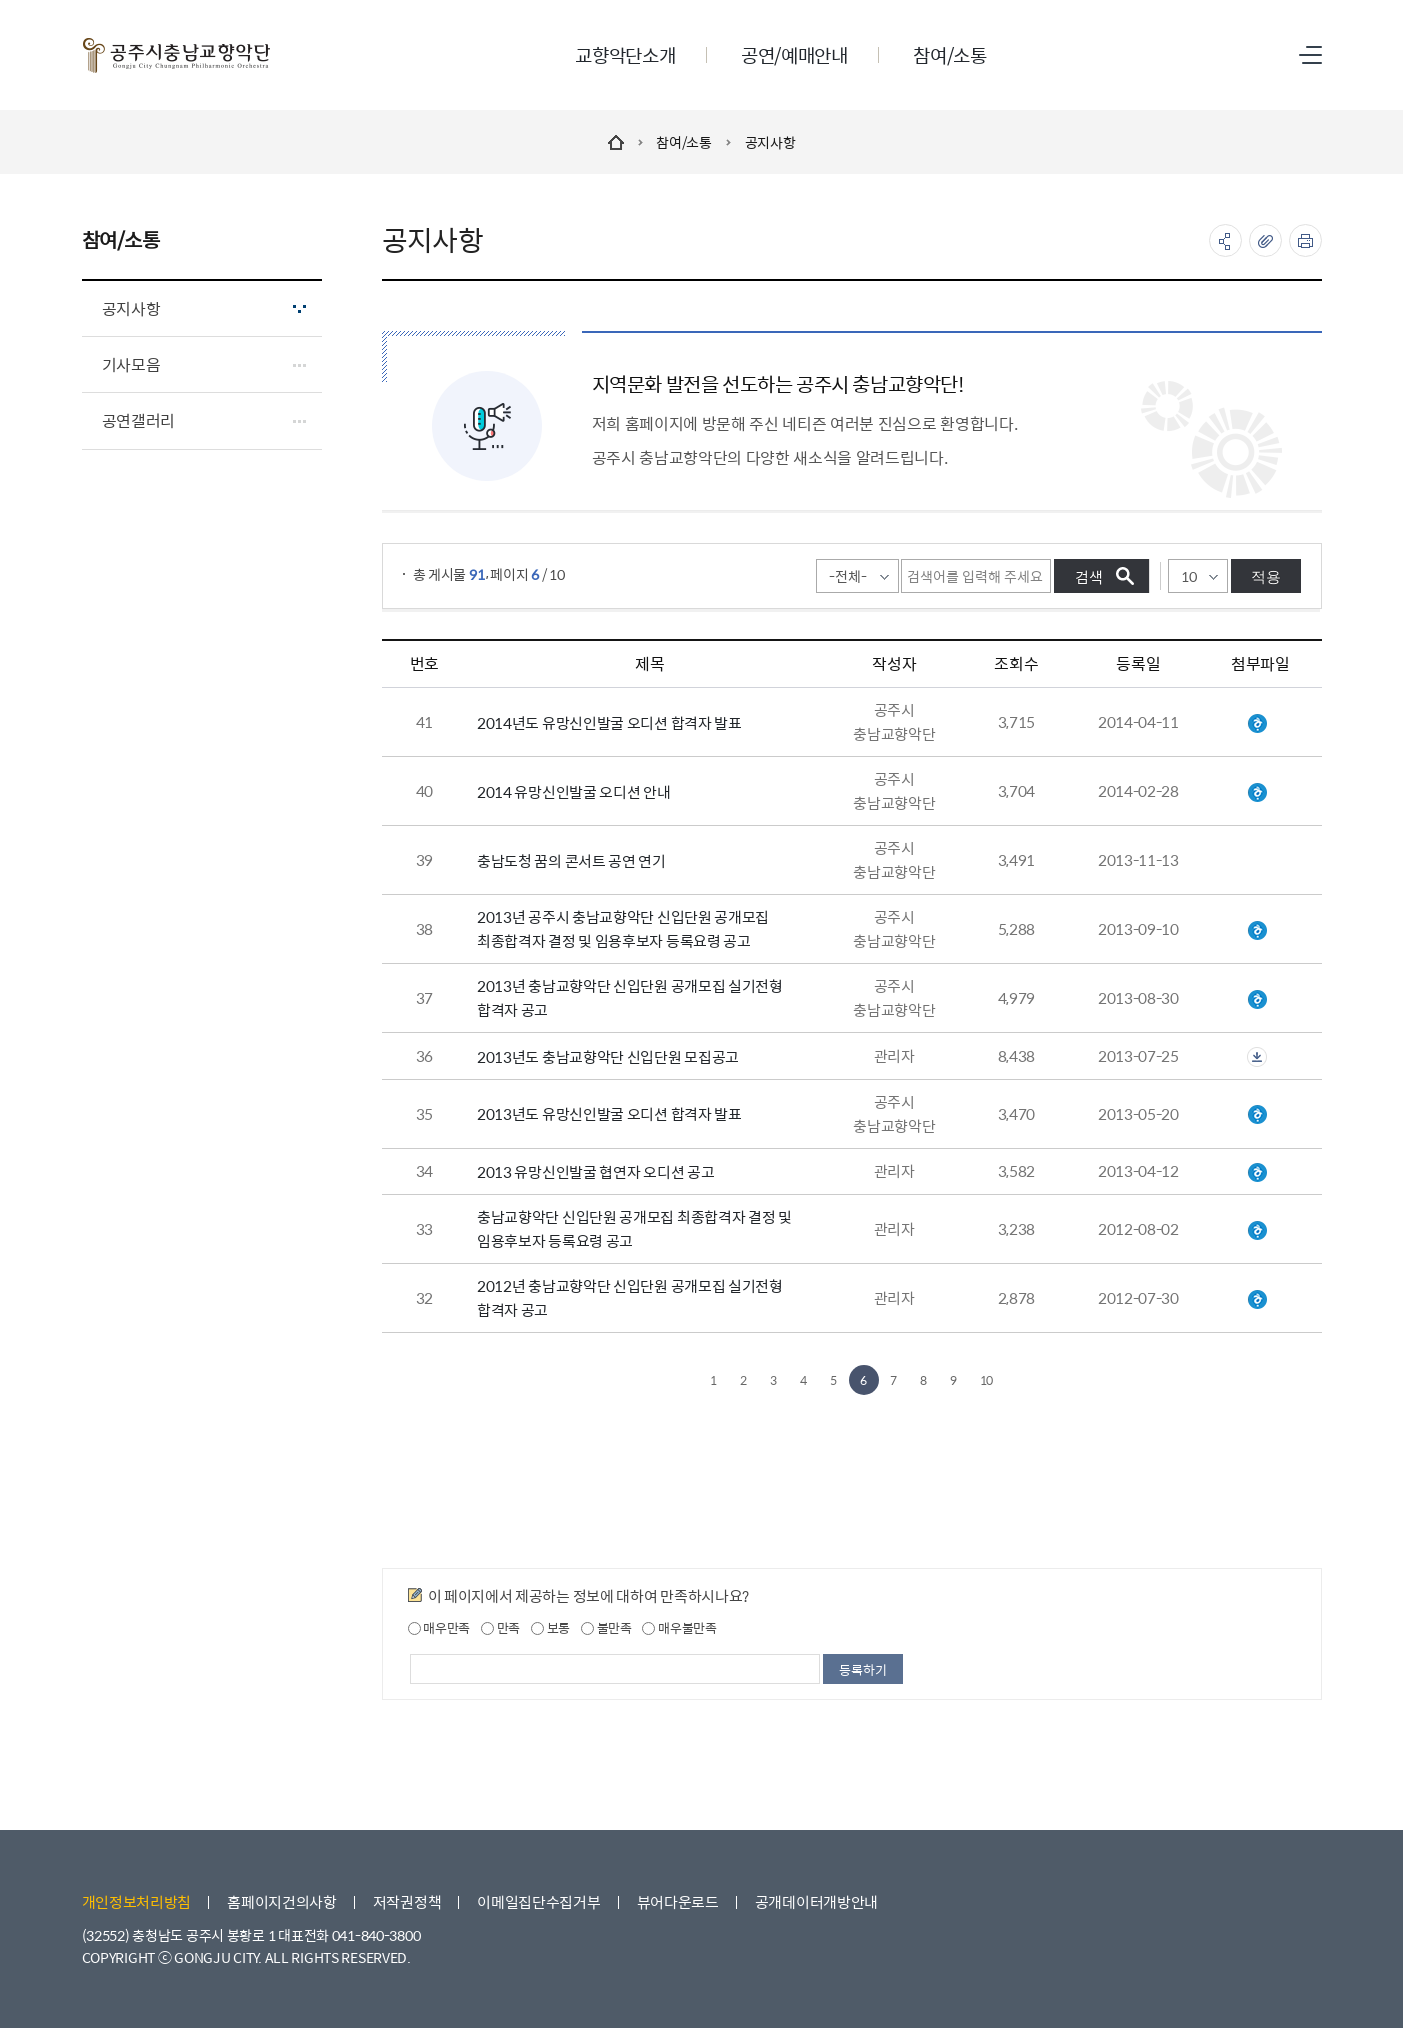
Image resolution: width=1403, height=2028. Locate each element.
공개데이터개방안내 (816, 1901)
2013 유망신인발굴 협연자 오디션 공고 (595, 1171)
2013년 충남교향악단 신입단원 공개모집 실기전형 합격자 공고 (630, 997)
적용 (1266, 576)
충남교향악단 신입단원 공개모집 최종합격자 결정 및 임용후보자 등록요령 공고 (634, 1228)
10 (987, 1380)
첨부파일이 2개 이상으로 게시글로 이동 (1257, 1057)
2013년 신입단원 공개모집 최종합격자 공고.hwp (1257, 931)
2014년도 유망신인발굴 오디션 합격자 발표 (609, 722)
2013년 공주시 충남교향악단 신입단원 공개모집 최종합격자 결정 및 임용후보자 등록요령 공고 (623, 928)
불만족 (606, 1628)
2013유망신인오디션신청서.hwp (1257, 1173)
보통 (550, 1628)
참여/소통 (684, 142)
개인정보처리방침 (137, 1901)
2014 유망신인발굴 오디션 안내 (574, 791)
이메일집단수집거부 (538, 1901)
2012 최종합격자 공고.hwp (1257, 1231)
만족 (500, 1628)
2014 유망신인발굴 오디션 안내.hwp (1257, 793)
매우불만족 (679, 1628)
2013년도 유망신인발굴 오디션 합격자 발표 (609, 1113)
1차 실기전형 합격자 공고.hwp (1257, 1000)
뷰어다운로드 (678, 1901)
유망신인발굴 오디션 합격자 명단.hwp (1257, 724)
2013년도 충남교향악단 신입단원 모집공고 (608, 1056)
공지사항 (770, 142)
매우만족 (439, 1628)
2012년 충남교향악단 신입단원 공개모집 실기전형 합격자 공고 (630, 1297)
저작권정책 (407, 1901)
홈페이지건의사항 (282, 1901)
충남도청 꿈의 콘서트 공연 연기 (571, 860)
